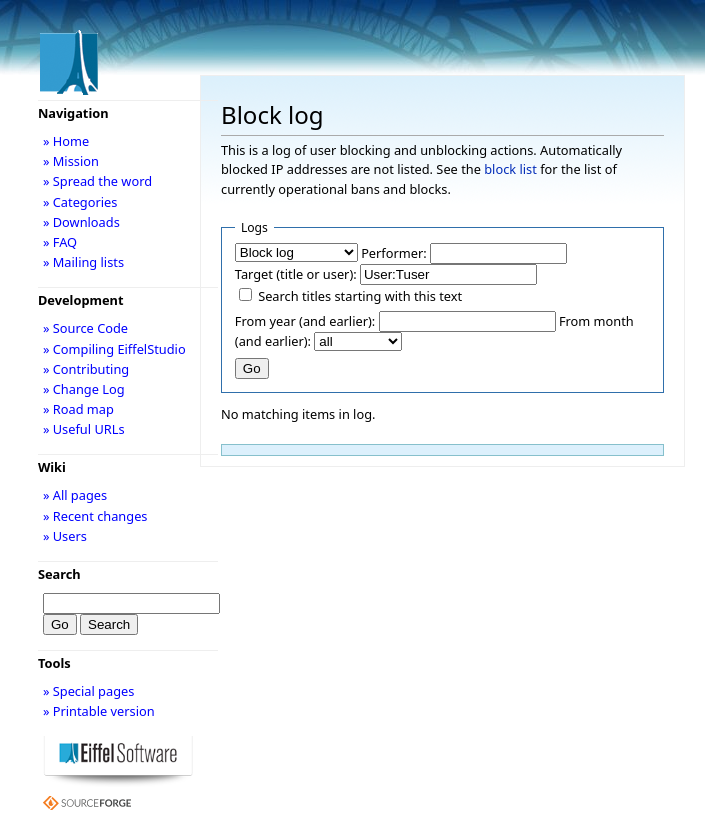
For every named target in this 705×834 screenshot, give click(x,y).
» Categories (80, 202)
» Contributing (86, 369)
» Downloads (81, 222)
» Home (66, 141)
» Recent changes (95, 516)
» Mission (71, 161)
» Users (65, 536)
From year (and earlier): (305, 321)
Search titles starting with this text (360, 296)
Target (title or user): (296, 274)
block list (510, 169)
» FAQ (60, 242)
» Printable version (99, 711)
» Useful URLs (84, 429)
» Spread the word (97, 181)
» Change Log (84, 389)
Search (59, 574)
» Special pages (88, 691)
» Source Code (85, 328)
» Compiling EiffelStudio (114, 349)
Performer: (394, 253)
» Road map (78, 409)
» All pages (75, 495)
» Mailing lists (83, 262)
